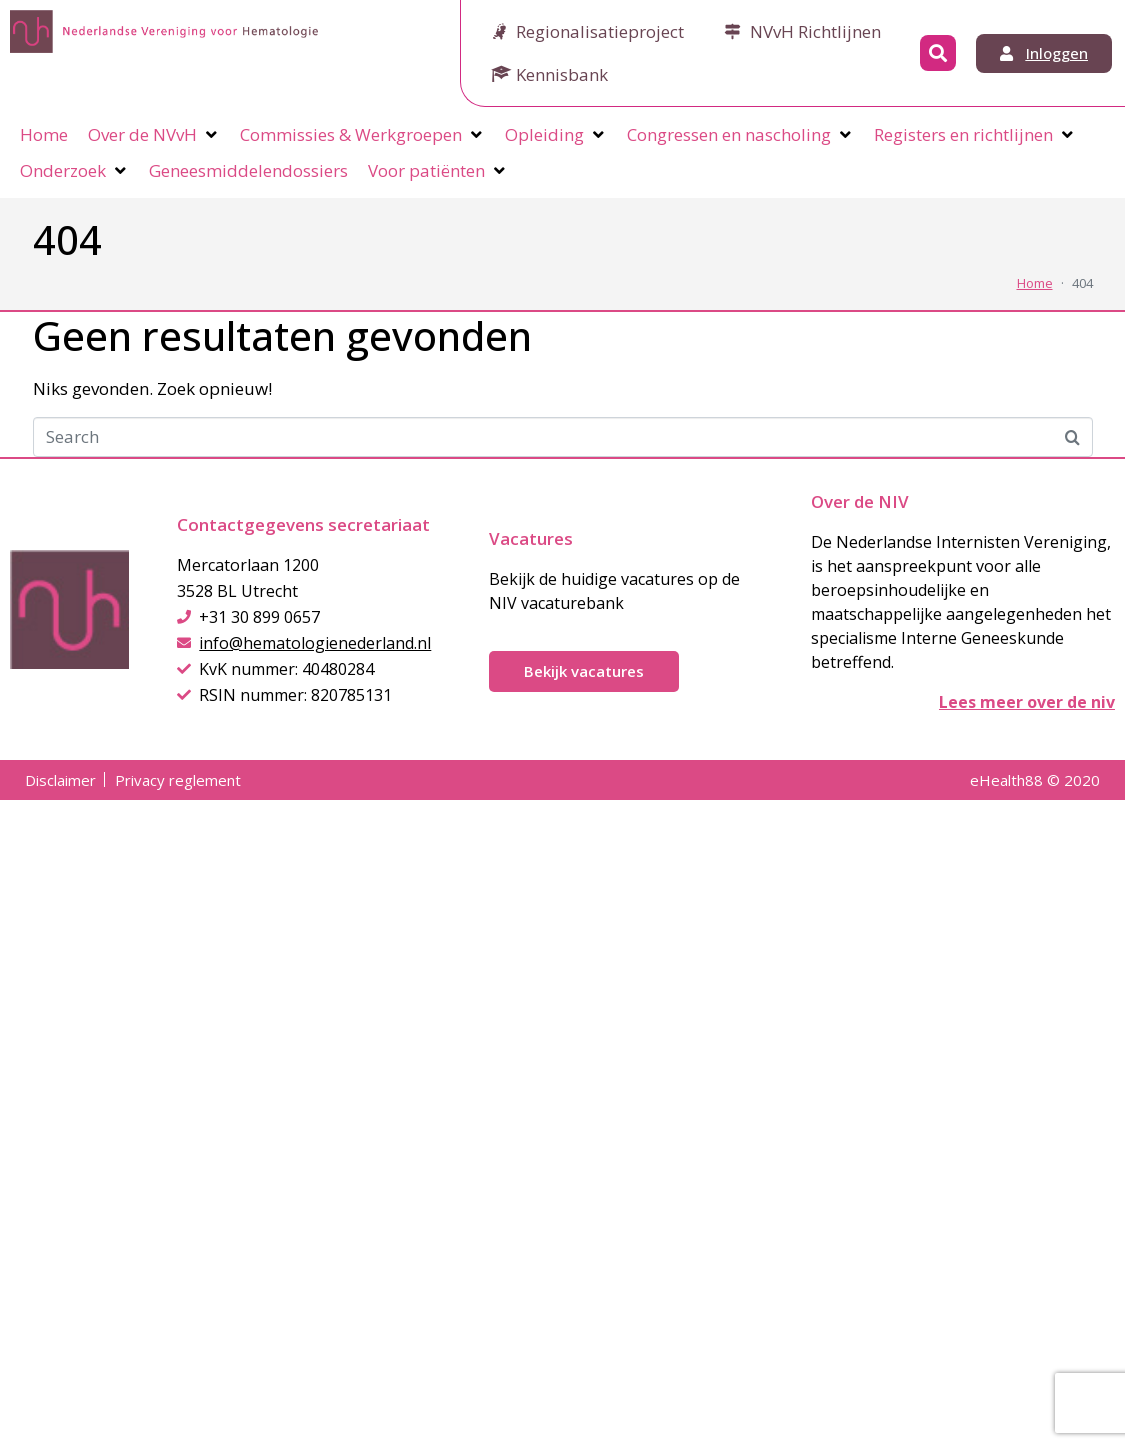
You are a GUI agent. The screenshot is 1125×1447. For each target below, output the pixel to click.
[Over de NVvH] (154, 135)
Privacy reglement (178, 780)
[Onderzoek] (74, 171)
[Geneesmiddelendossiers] (248, 171)
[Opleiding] (556, 135)
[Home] (44, 135)
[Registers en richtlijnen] (975, 135)
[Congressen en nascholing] (740, 135)
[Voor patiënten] (438, 171)
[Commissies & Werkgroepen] (362, 135)
